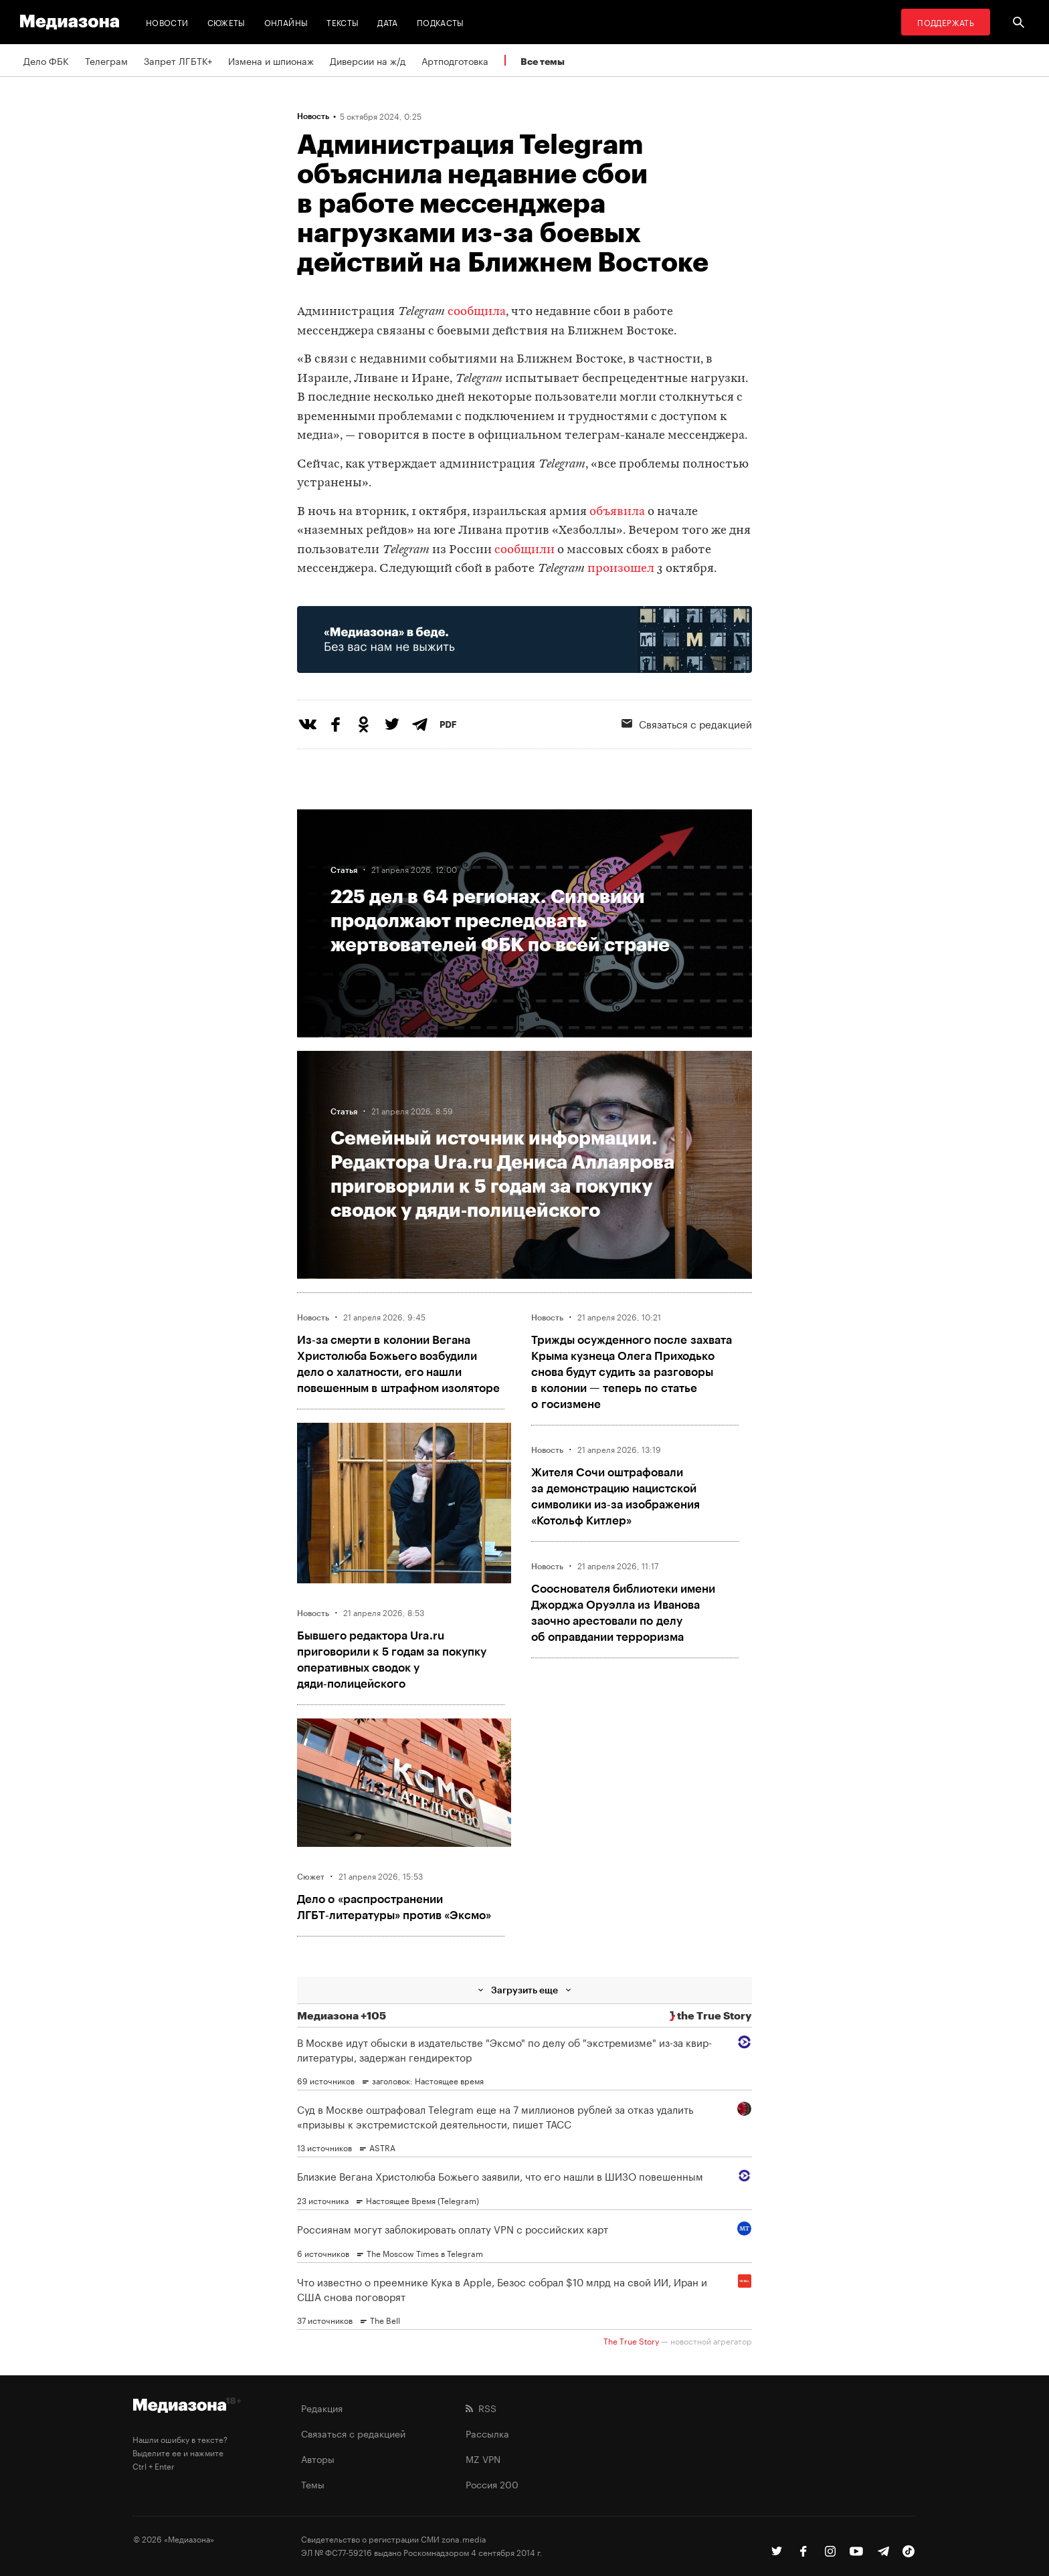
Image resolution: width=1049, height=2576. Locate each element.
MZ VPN (483, 2458)
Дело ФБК (46, 60)
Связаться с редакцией (687, 723)
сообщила (477, 312)
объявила (617, 512)
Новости (167, 21)
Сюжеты (226, 21)
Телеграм (106, 60)
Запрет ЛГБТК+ (178, 60)
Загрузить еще (524, 1989)
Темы (312, 2483)
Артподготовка (454, 60)
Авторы (318, 2458)
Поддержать (945, 21)
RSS (481, 2407)
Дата (387, 21)
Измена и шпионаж (271, 60)
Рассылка (487, 2432)
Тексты (342, 21)
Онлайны (286, 21)
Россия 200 (492, 2483)
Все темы (542, 61)
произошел (620, 569)
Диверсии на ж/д (367, 60)
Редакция (322, 2407)
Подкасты (440, 21)
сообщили (524, 550)
